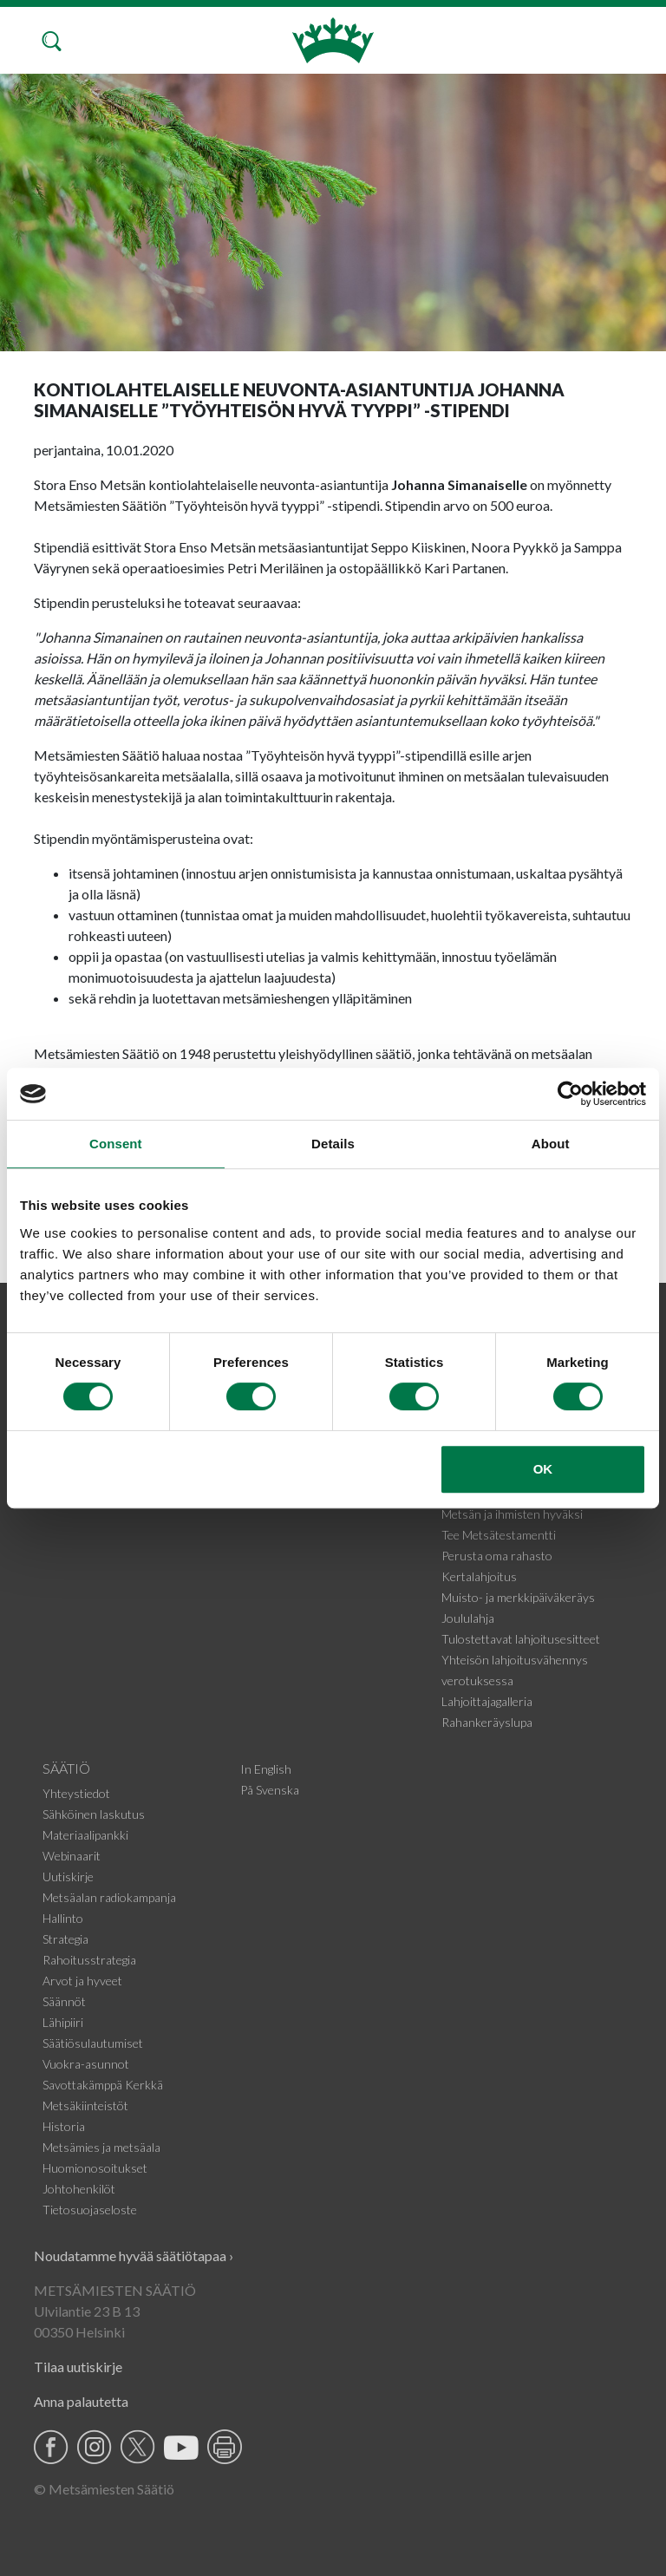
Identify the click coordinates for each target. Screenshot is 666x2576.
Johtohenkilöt (78, 2188)
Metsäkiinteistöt (85, 2105)
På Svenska (269, 1789)
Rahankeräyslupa (486, 1722)
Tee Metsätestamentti (498, 1534)
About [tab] (551, 1143)
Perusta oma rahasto (496, 1555)
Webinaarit (71, 1855)
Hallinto (62, 1918)
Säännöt (64, 2001)
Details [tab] (333, 1143)
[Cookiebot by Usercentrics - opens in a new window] (570, 1094)
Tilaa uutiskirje (78, 2366)
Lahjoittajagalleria (486, 1701)
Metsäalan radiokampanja (109, 1897)
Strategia (65, 1939)
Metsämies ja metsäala (101, 2147)
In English (265, 1769)
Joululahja (467, 1618)
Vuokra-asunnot (85, 2063)
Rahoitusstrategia (89, 1959)
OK (543, 1468)
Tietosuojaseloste (89, 2209)
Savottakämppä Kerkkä (102, 2084)
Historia (63, 2126)
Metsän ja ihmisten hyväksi (512, 1514)
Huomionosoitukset (94, 2168)
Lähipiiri (62, 2022)
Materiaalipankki (85, 1834)
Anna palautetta (81, 2401)
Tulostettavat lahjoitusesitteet (520, 1638)
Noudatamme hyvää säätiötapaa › (133, 2255)
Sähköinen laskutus (93, 1814)
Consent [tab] (115, 1143)
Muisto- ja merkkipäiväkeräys (518, 1597)
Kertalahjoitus (479, 1576)
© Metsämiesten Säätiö (104, 2489)
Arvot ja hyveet (82, 1980)
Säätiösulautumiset (92, 2043)
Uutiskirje (68, 1876)
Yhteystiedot (76, 1793)
